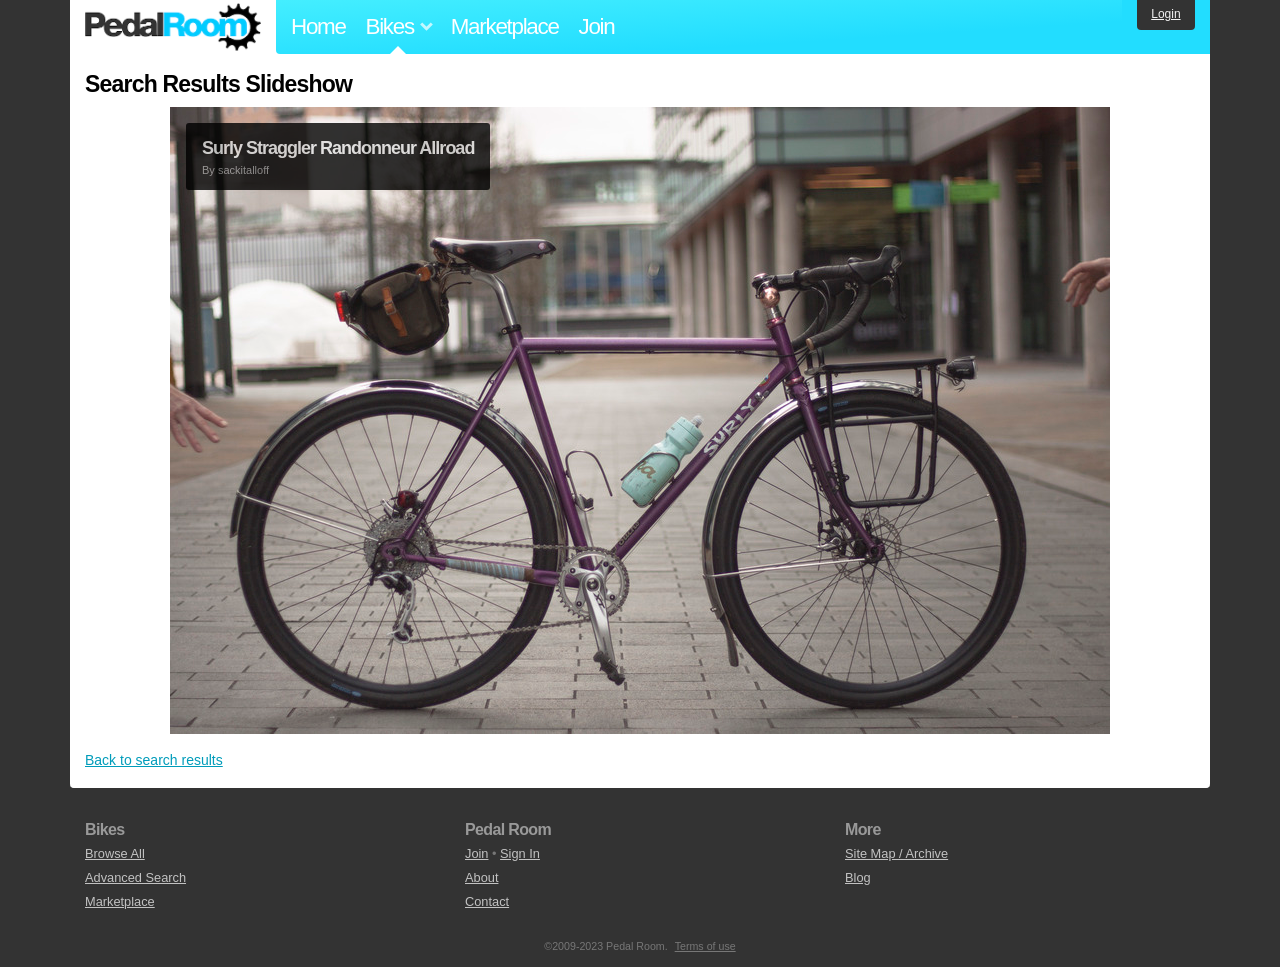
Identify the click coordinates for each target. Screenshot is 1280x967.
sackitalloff (243, 170)
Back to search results (154, 760)
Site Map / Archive (896, 853)
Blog (858, 877)
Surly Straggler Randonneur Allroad (338, 148)
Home (318, 26)
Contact (487, 901)
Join (597, 26)
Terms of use (705, 946)
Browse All (115, 853)
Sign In (520, 853)
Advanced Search (135, 877)
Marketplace (505, 26)
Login (1165, 14)
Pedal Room (173, 27)
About (481, 877)
